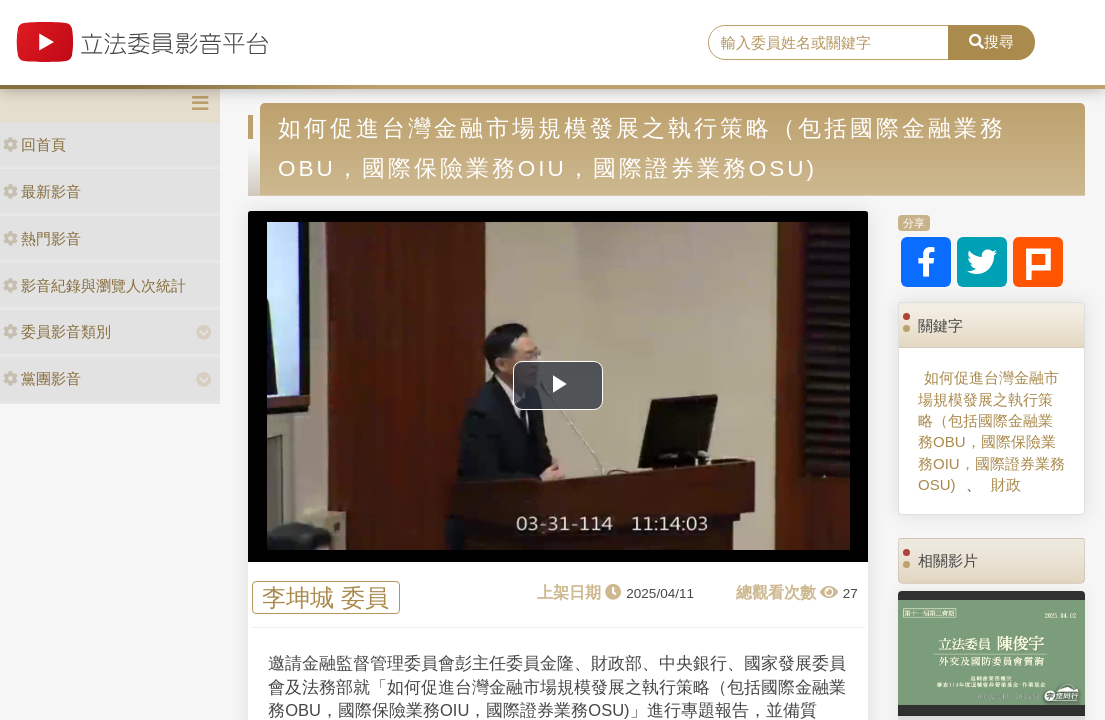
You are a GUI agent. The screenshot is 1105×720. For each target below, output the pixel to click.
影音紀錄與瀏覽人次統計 (94, 285)
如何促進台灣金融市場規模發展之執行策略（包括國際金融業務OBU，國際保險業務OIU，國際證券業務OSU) (991, 431)
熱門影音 (42, 238)
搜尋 (991, 41)
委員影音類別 (57, 331)
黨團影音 (42, 378)
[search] (828, 43)
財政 (1006, 484)
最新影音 (42, 191)
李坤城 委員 (325, 597)
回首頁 (34, 144)
